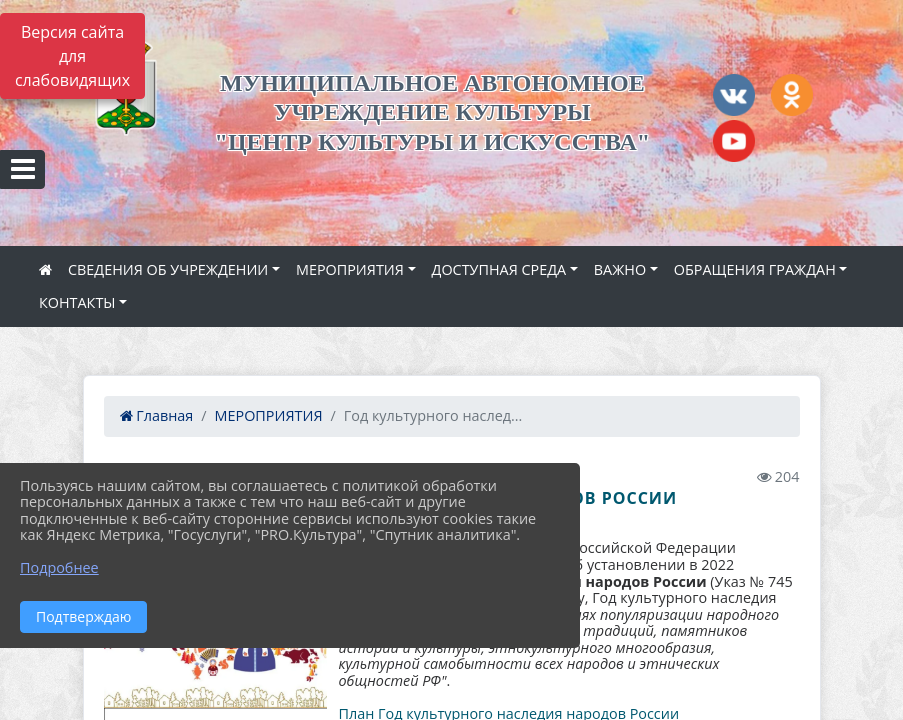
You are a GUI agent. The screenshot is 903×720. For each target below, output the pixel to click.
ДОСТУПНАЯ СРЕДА (499, 269)
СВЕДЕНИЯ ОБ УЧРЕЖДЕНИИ (168, 269)
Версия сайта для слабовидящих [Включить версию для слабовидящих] (72, 56)
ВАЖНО (620, 269)
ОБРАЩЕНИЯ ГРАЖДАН (755, 269)
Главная (157, 415)
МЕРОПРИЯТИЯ (350, 269)
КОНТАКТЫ (77, 302)
